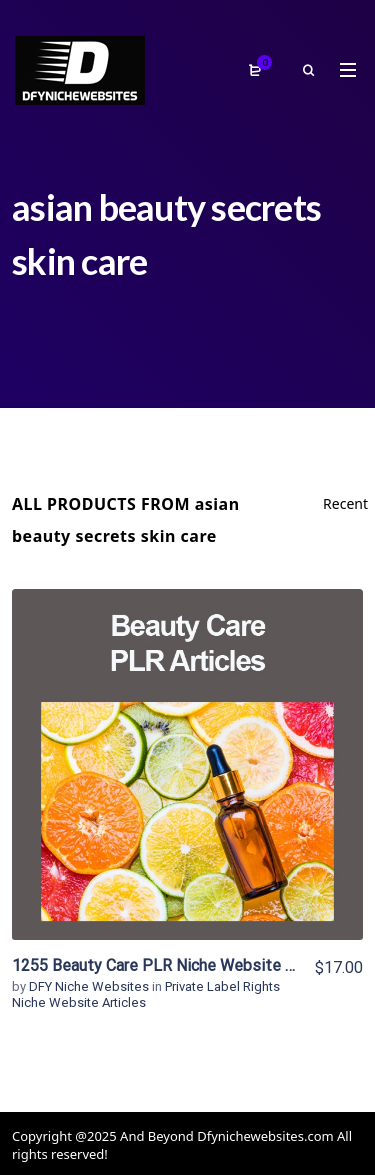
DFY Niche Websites (90, 986)
